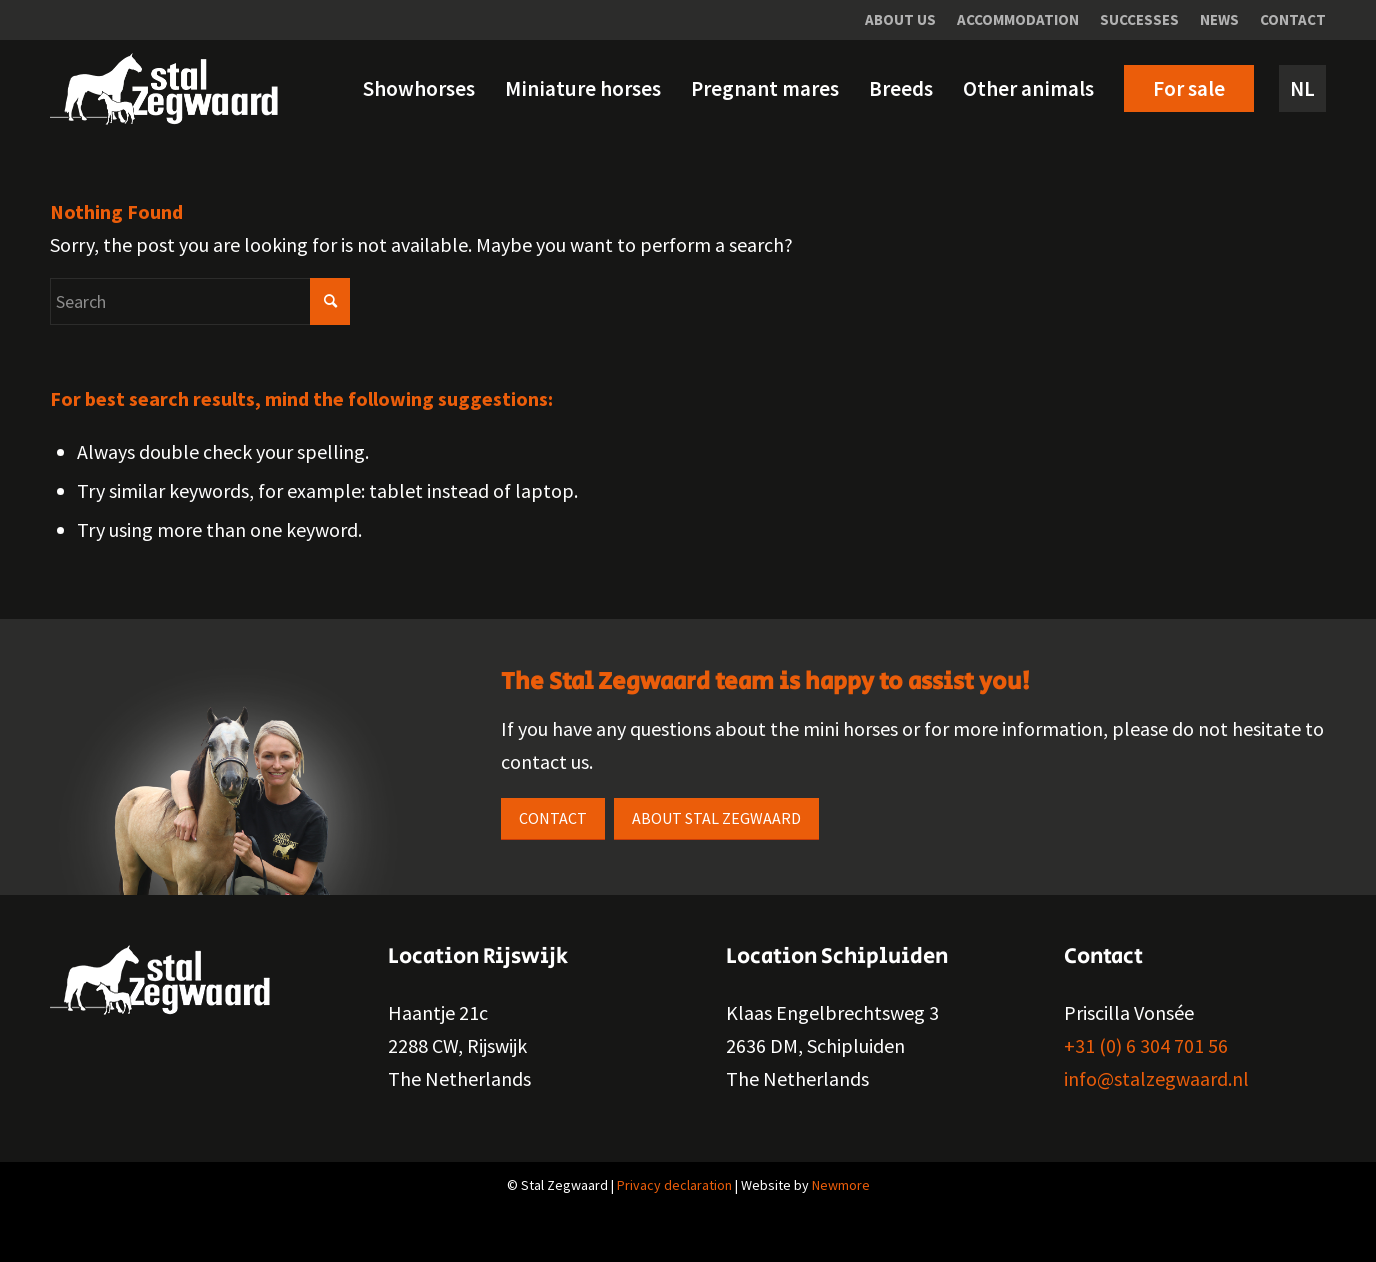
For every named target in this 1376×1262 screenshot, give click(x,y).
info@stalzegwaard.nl (1156, 1078)
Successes (1139, 19)
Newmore (841, 1185)
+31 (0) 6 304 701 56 (1146, 1045)
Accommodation (1018, 19)
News (1219, 19)
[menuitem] (901, 20)
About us (900, 19)
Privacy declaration (674, 1185)
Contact (1293, 19)
